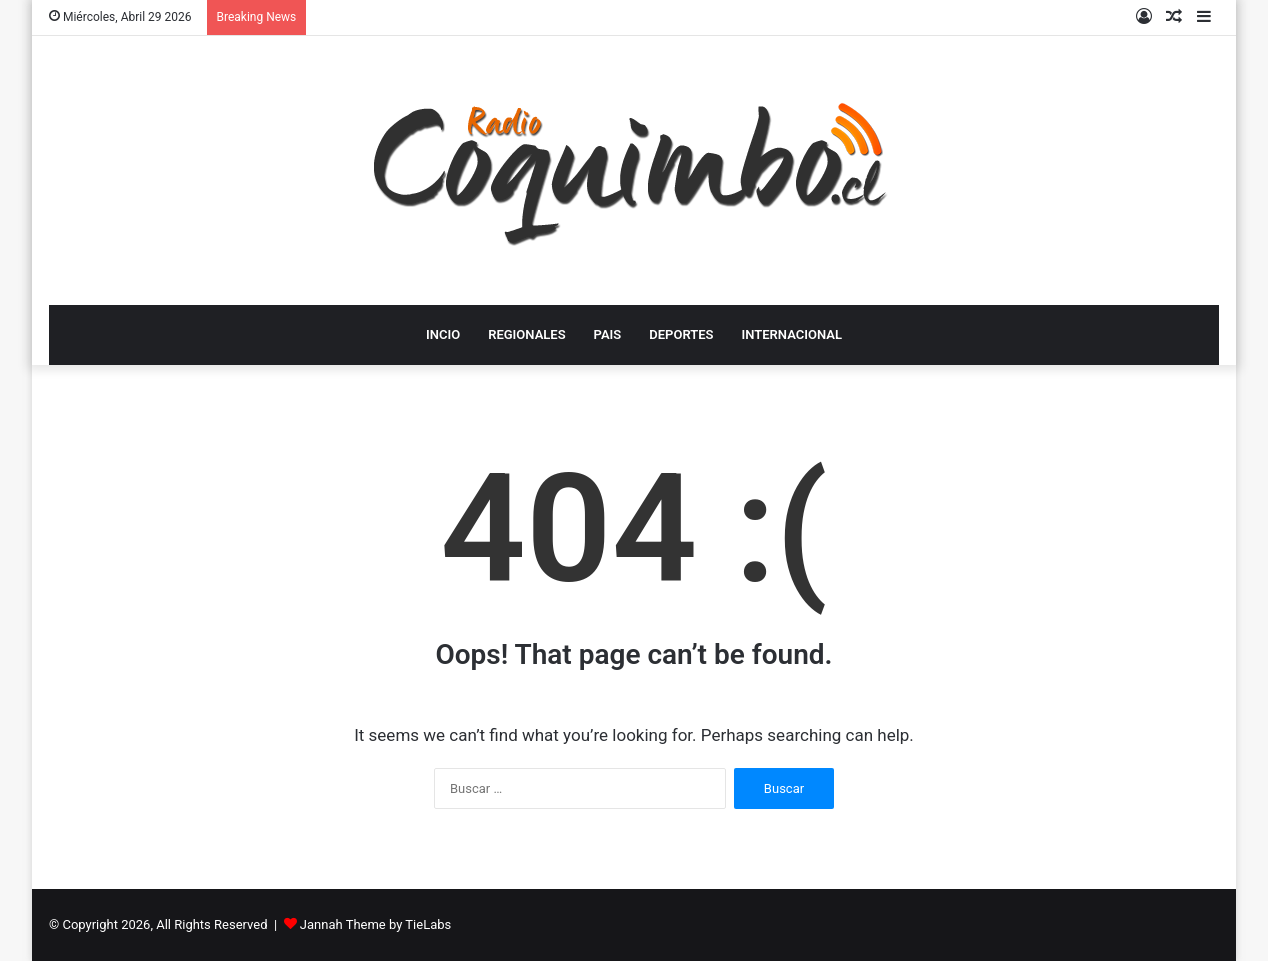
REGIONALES (526, 334)
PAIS (608, 334)
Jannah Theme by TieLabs (375, 924)
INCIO (443, 334)
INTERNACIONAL (792, 334)
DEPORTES (681, 334)
